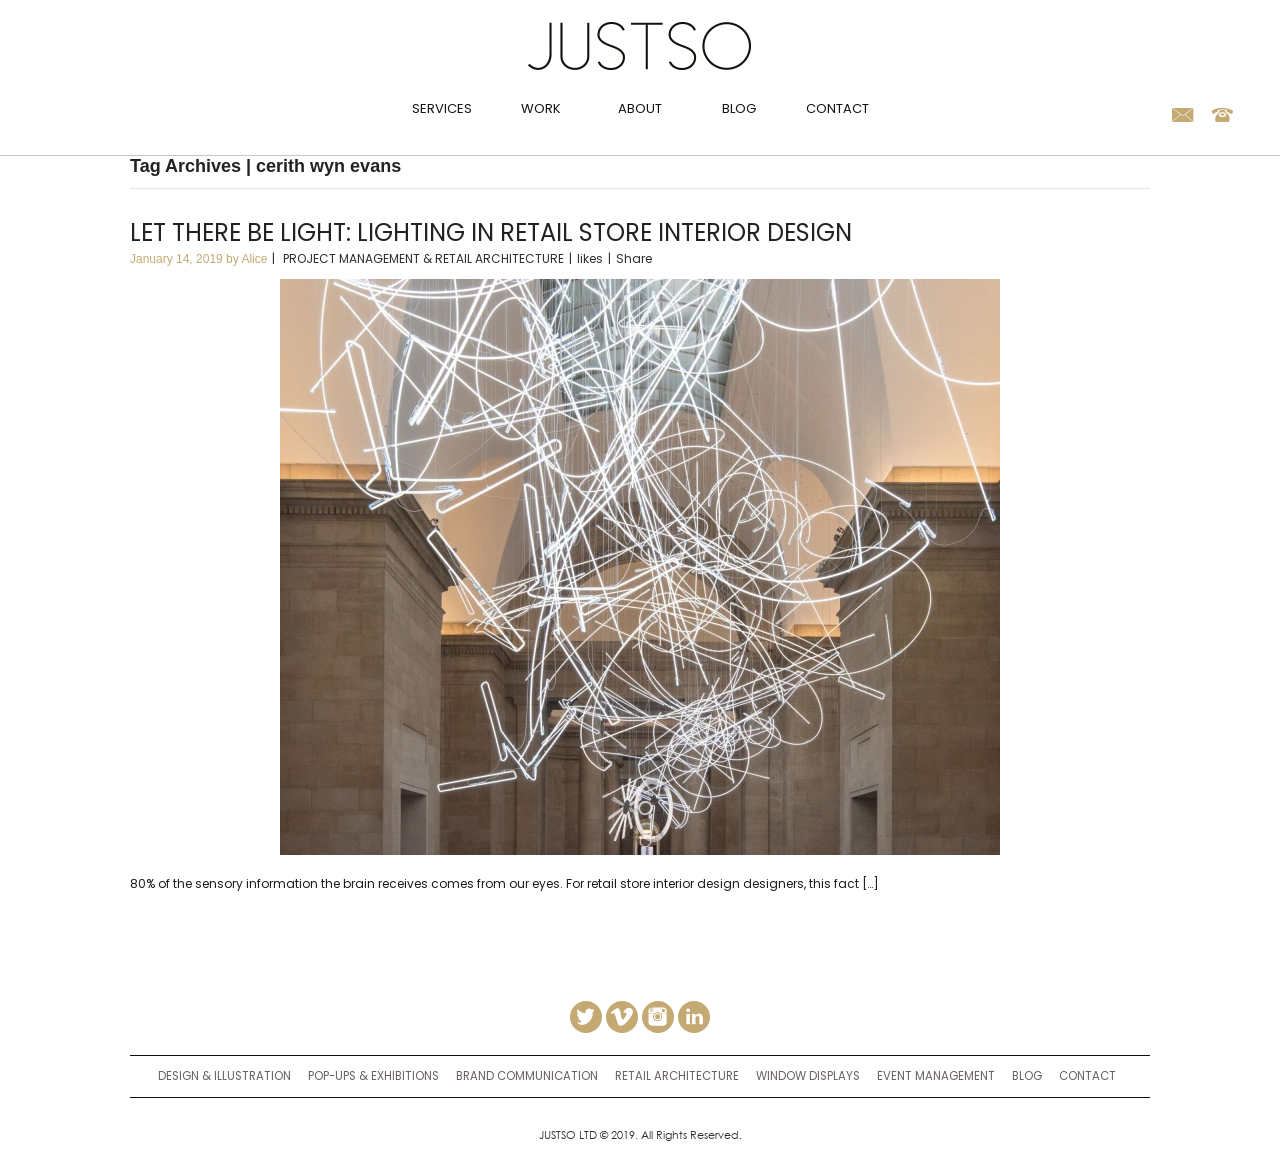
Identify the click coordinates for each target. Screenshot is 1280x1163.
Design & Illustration (224, 1076)
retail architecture (677, 1076)
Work (541, 108)
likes (590, 258)
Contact (837, 108)
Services (442, 108)
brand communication (527, 1076)
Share (634, 258)
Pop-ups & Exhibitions (373, 1076)
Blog (739, 108)
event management (936, 1076)
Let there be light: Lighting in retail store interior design (491, 232)
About (640, 108)
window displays (808, 1076)
